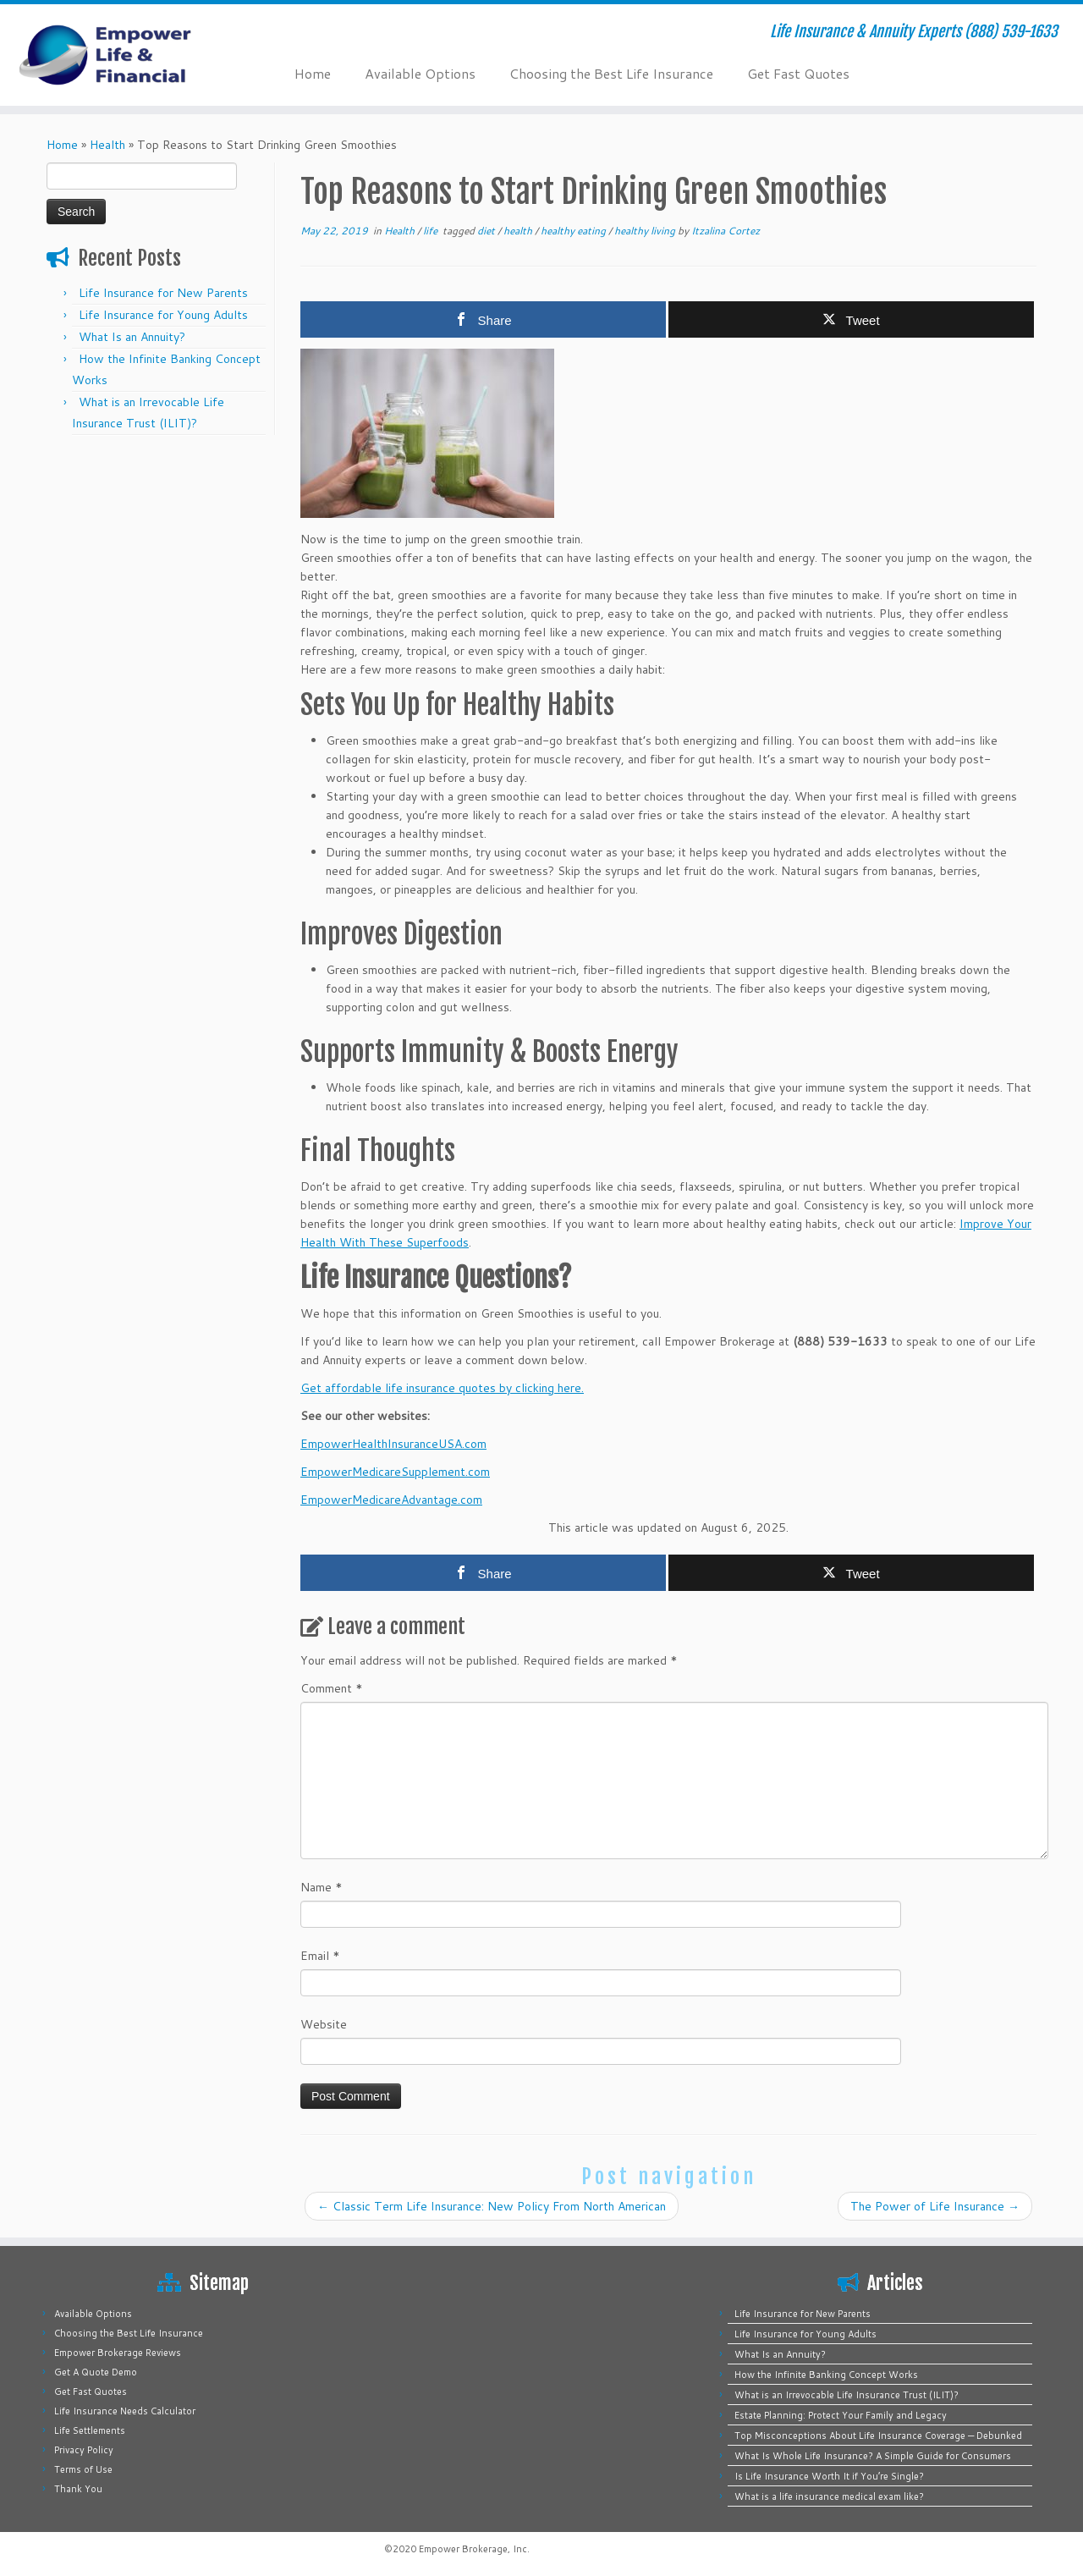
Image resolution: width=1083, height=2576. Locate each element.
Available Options (420, 73)
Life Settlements (89, 2430)
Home (312, 73)
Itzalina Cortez (725, 230)
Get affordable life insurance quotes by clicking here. (442, 1387)
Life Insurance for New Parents (163, 292)
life (431, 230)
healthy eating (574, 230)
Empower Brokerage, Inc (473, 2549)
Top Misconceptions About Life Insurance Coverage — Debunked (878, 2435)
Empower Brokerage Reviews (117, 2352)
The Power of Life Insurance (935, 2206)
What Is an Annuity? (132, 336)
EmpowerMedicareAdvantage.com (391, 1499)
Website (323, 2024)
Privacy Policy (83, 2450)
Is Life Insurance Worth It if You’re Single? (829, 2476)
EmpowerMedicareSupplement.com (395, 1471)
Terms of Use (83, 2469)
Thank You (78, 2489)
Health (107, 144)
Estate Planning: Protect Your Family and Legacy (840, 2415)
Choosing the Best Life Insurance (611, 73)
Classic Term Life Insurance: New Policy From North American (491, 2206)
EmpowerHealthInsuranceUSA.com (393, 1443)
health (519, 230)
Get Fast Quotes (798, 73)
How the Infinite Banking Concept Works (826, 2374)
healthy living (646, 230)
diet (487, 230)
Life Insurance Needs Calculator (124, 2411)
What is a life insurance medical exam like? (829, 2496)
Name (321, 1887)
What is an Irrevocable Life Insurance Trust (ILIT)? (846, 2395)
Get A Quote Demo (95, 2372)
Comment (331, 1688)
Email (320, 1955)
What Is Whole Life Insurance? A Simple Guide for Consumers (872, 2456)
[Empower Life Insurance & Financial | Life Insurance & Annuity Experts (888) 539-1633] (125, 55)
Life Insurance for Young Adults (163, 314)
